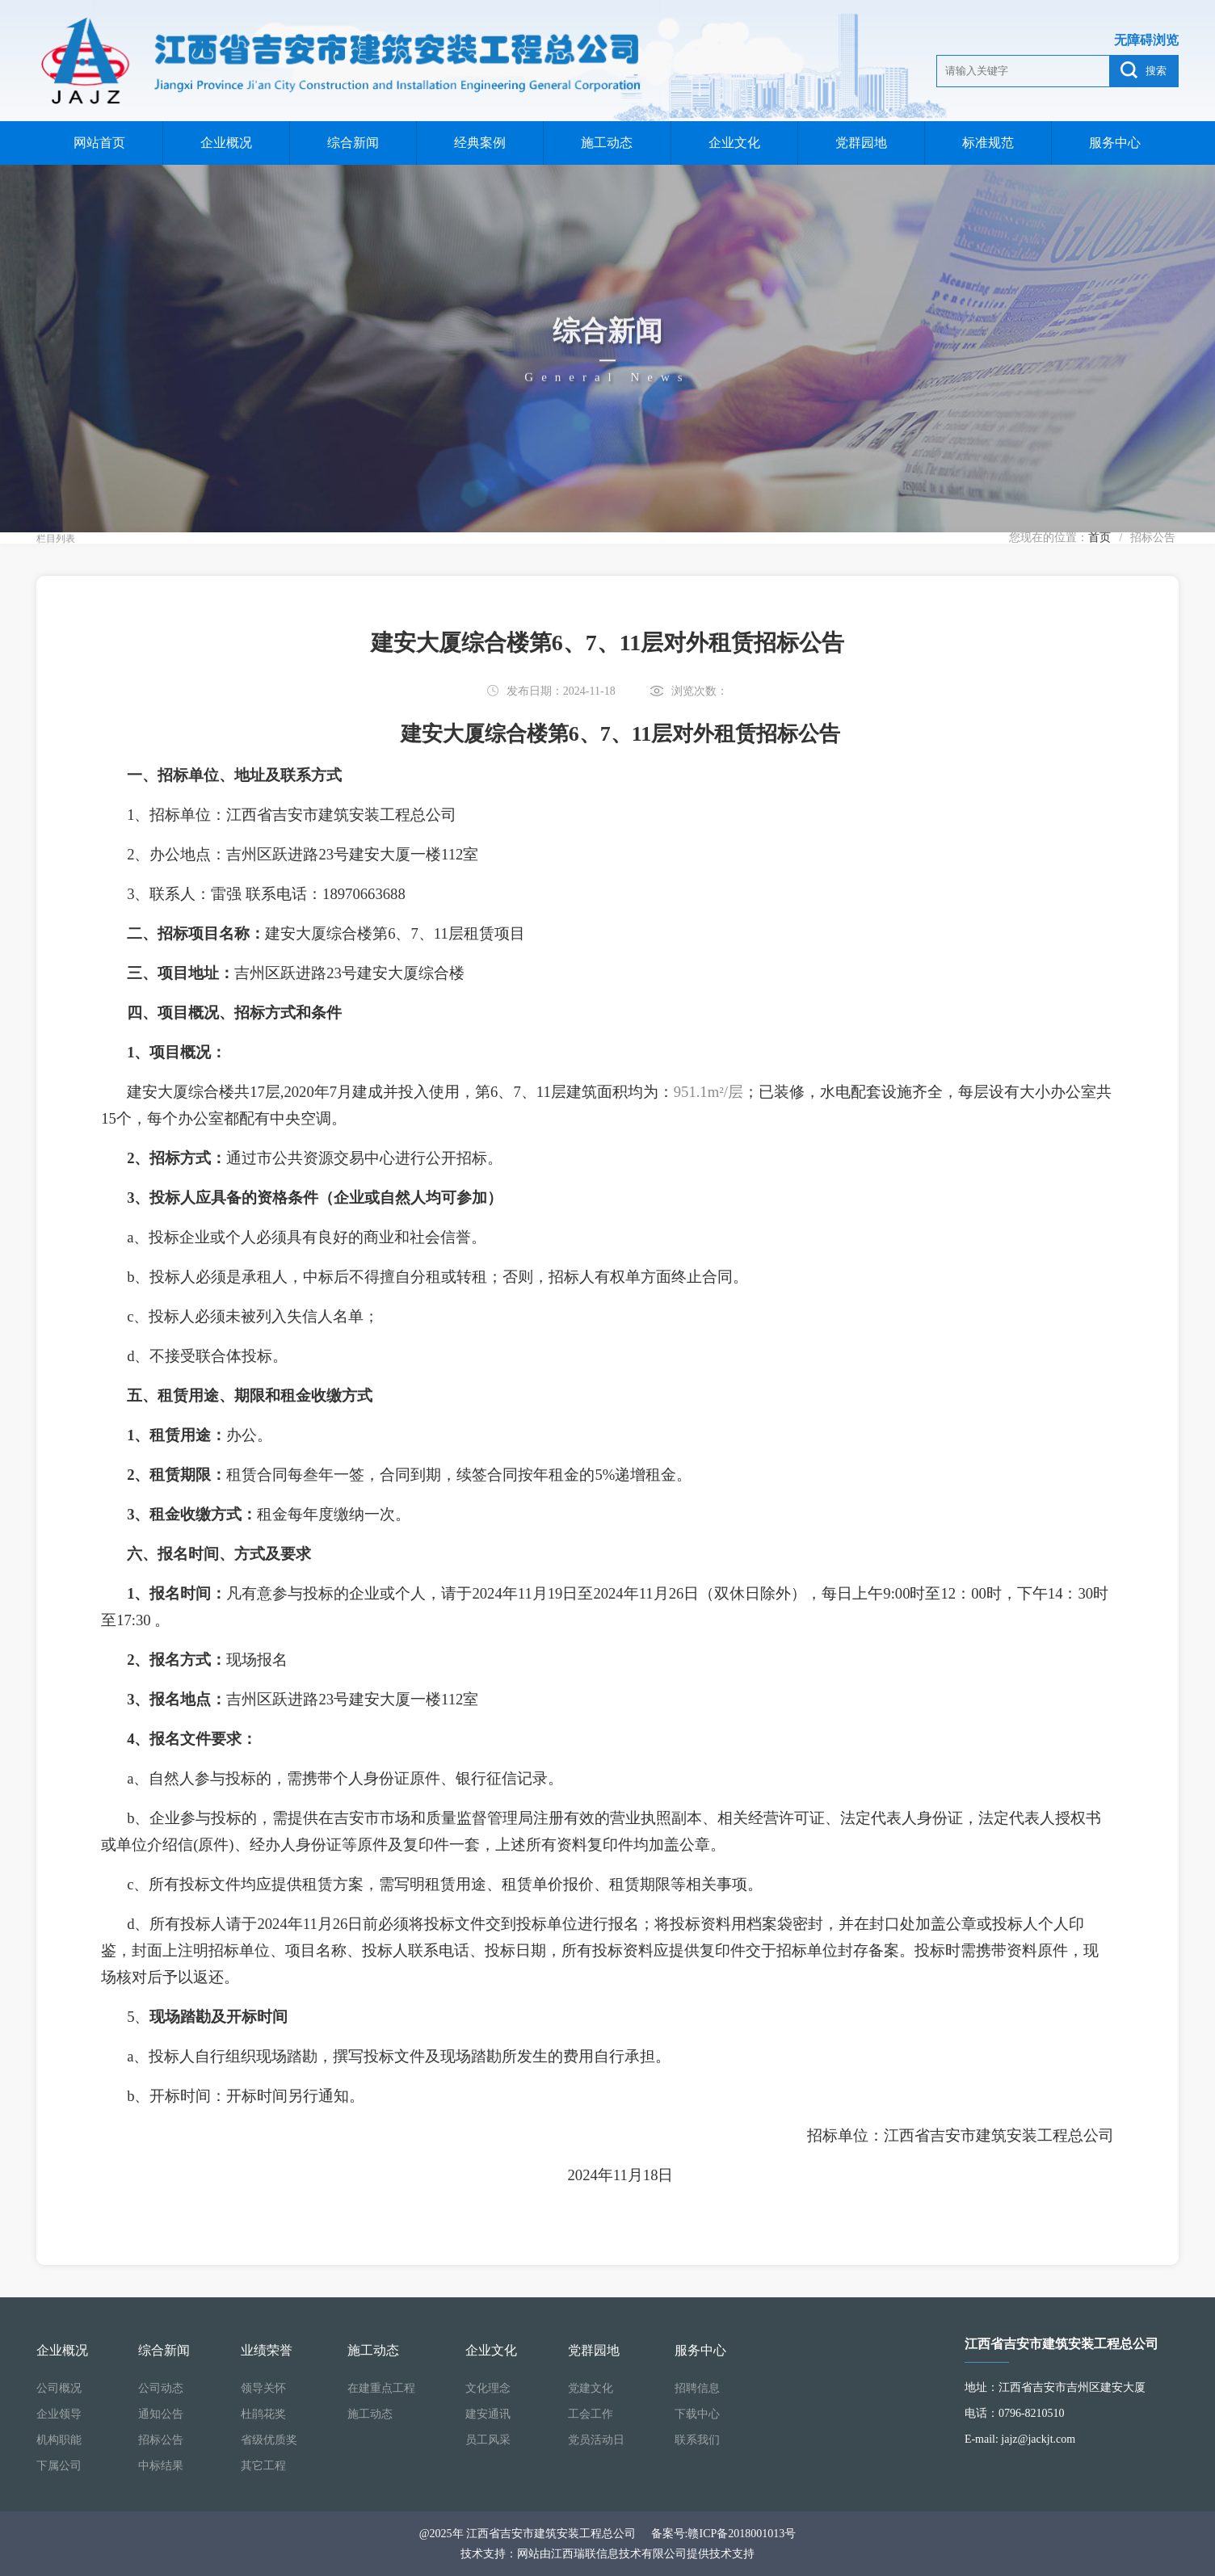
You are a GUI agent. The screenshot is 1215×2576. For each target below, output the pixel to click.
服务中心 (1115, 142)
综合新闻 (353, 142)
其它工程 (263, 2466)
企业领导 (59, 2414)
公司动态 (160, 2388)
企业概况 (226, 142)
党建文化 (590, 2388)
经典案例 (480, 142)
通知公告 (160, 2414)
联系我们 (697, 2440)
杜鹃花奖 (263, 2414)
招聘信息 (697, 2388)
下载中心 (697, 2414)
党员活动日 (596, 2440)
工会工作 (590, 2414)
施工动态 (607, 142)
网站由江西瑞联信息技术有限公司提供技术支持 (636, 2554)
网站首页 (99, 142)
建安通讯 (488, 2414)
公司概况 (59, 2388)
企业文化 (734, 142)
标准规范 (988, 142)
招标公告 (160, 2440)
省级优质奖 (269, 2440)
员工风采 (488, 2440)
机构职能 (59, 2440)
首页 (1099, 538)
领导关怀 (263, 2388)
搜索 (1143, 69)
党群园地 (861, 142)
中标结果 (160, 2466)
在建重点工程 (381, 2388)
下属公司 (59, 2466)
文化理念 (488, 2388)
